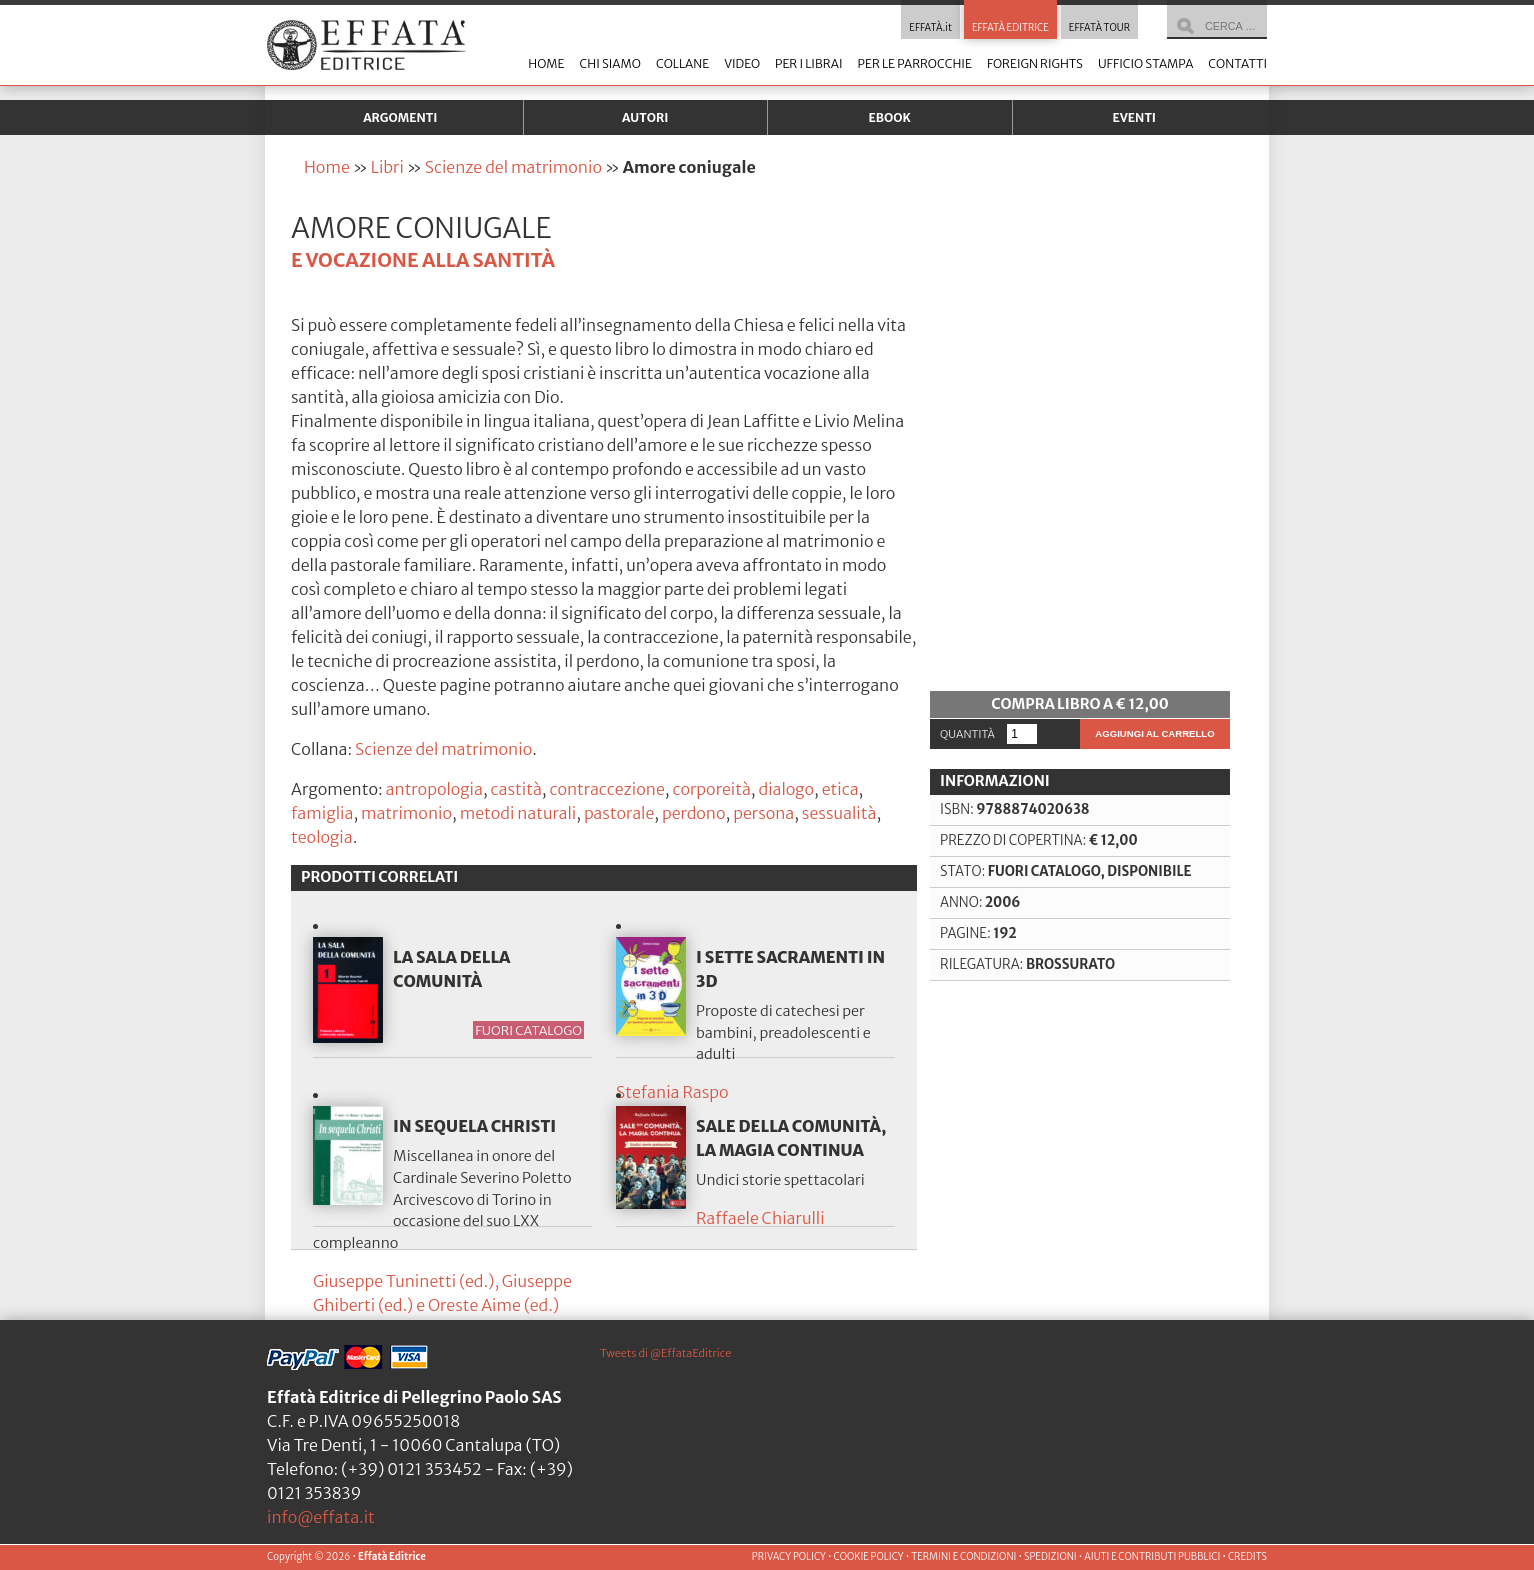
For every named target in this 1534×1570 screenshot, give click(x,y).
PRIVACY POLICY (789, 1557)
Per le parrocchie (915, 63)
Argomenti (400, 117)
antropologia (434, 789)
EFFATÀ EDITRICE (1010, 28)
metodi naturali (518, 813)
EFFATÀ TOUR (1099, 28)
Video (742, 63)
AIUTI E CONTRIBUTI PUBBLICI (1152, 1557)
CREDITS (1247, 1557)
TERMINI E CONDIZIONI (963, 1557)
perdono (694, 813)
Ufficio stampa (1145, 63)
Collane (682, 63)
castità (516, 789)
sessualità (839, 813)
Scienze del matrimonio (513, 167)
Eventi (1134, 117)
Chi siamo (609, 63)
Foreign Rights (1035, 63)
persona (763, 813)
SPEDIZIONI (1050, 1557)
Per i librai (809, 63)
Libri (387, 167)
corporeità (711, 789)
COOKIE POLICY (868, 1557)
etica (840, 789)
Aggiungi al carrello (1154, 733)
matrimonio (406, 813)
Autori (645, 117)
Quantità (967, 734)
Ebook (890, 117)
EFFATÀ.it (930, 28)
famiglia (322, 813)
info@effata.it (321, 1517)
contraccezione (606, 789)
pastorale (619, 813)
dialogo (786, 789)
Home (546, 63)
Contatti (1237, 63)
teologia (322, 837)
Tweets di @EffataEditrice (665, 1353)
